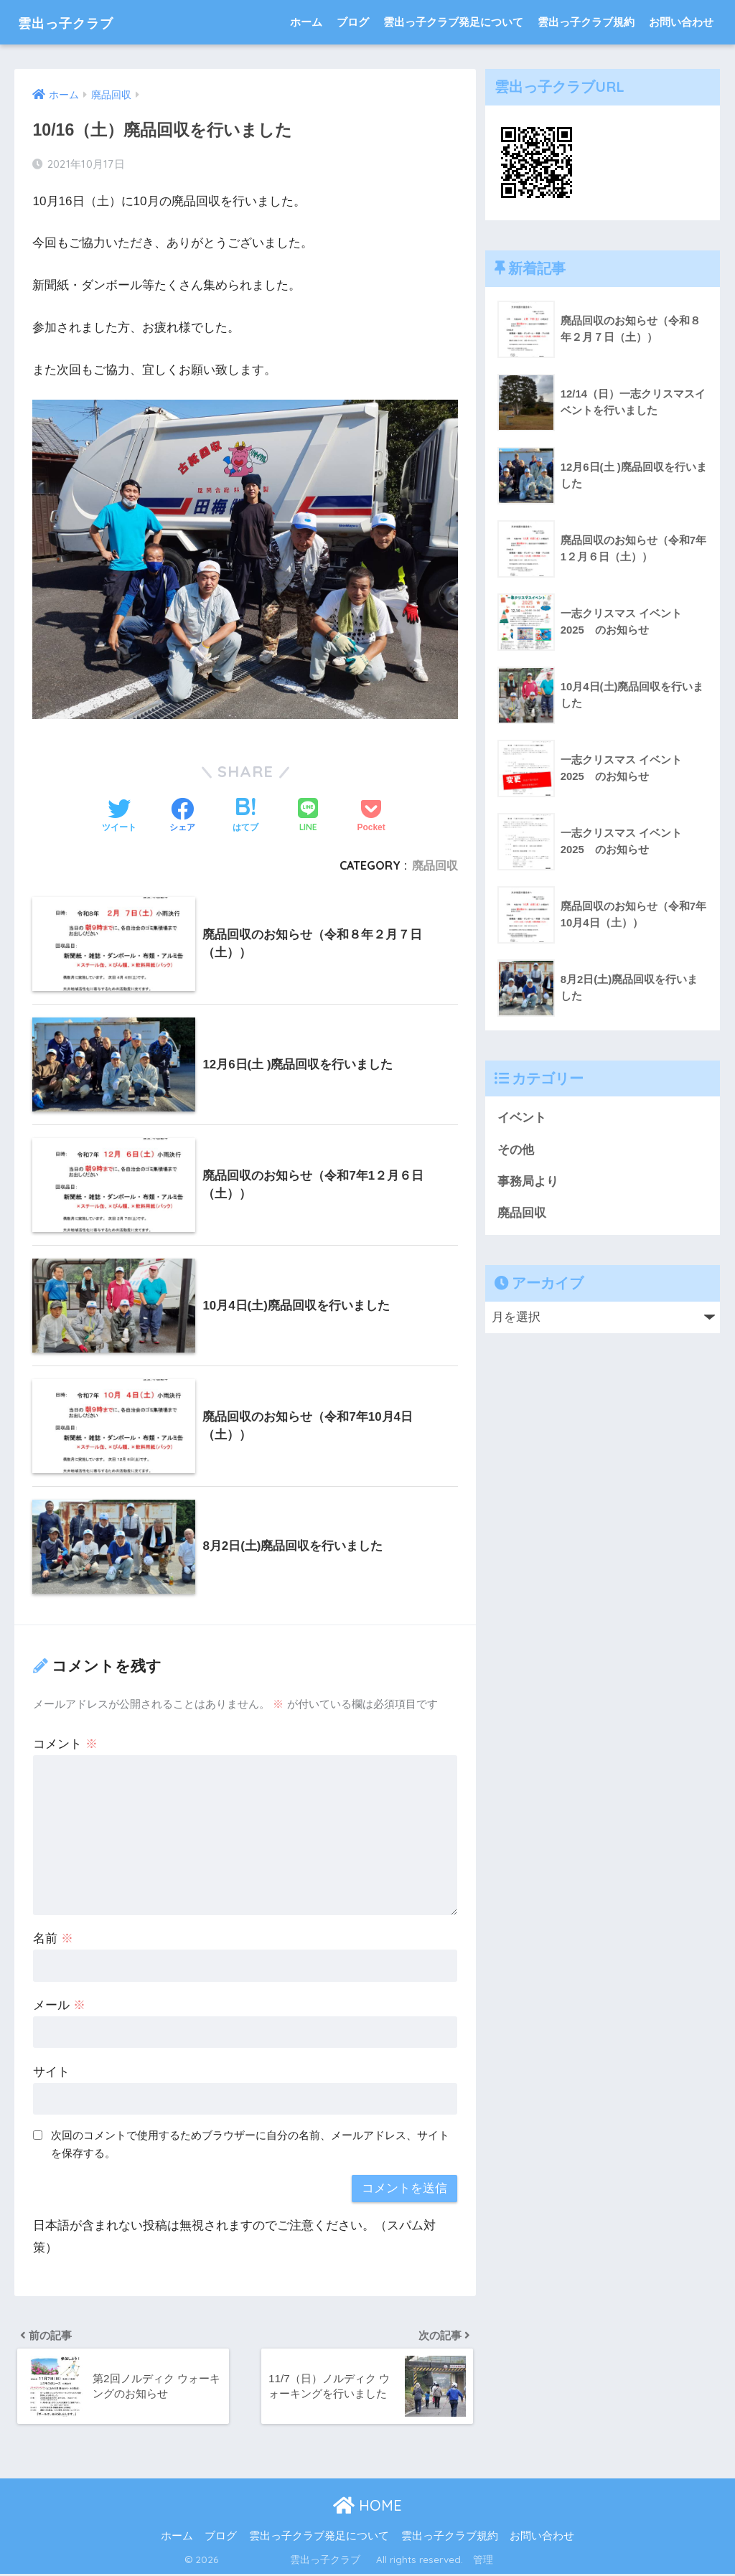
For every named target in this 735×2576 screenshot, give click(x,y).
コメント (65, 1744)
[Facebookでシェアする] (182, 816)
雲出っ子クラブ (79, 21)
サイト (51, 2072)
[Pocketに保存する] (371, 816)
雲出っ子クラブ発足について (453, 22)
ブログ (353, 22)
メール (59, 2005)
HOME (367, 2507)
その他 (515, 1150)
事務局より (527, 1182)
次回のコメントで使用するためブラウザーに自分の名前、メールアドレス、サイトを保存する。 (250, 2144)
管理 (483, 2560)
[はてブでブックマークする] (245, 816)
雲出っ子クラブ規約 (586, 22)
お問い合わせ (681, 22)
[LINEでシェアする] (308, 816)
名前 (53, 1938)
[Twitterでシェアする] (119, 816)
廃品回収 (435, 865)
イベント (521, 1117)
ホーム (306, 22)
